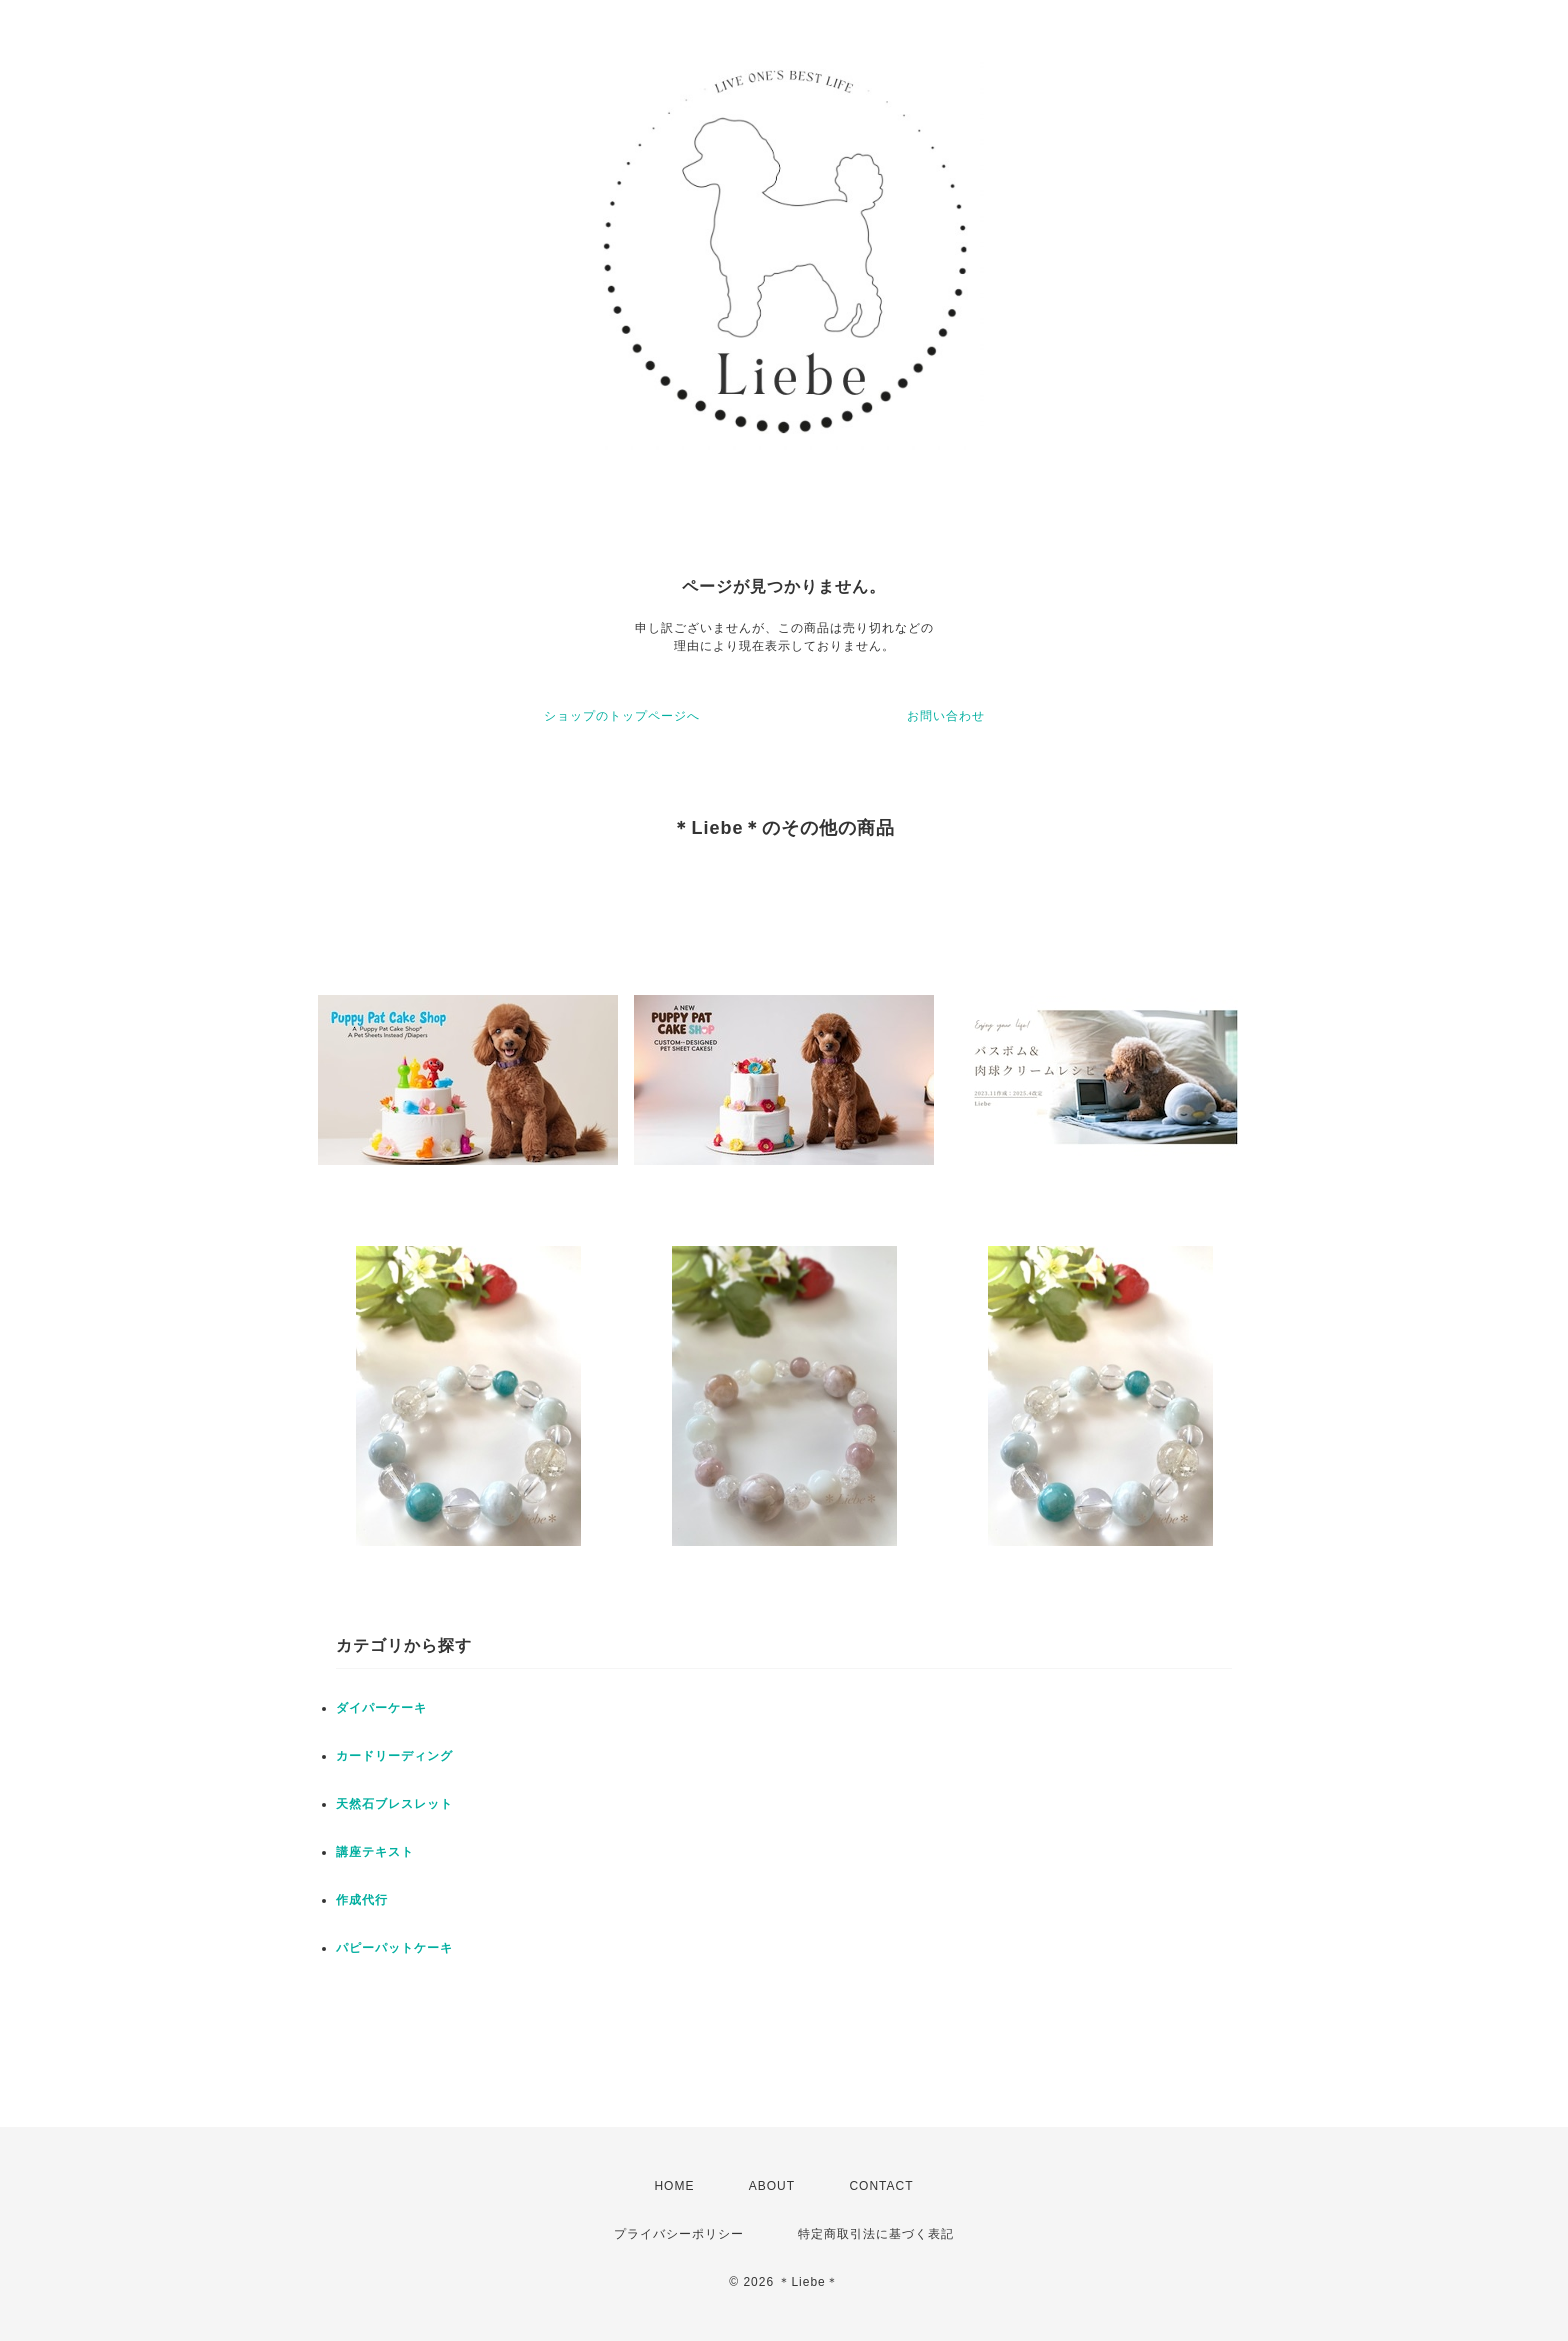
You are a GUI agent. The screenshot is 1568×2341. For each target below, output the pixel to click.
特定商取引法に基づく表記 (876, 2234)
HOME (674, 2186)
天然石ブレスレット (394, 1804)
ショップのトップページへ (622, 716)
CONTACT (881, 2186)
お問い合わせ (946, 716)
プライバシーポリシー (679, 2234)
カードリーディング (394, 1756)
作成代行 (362, 1900)
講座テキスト (375, 1852)
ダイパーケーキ (381, 1708)
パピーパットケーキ (394, 1948)
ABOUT (772, 2186)
